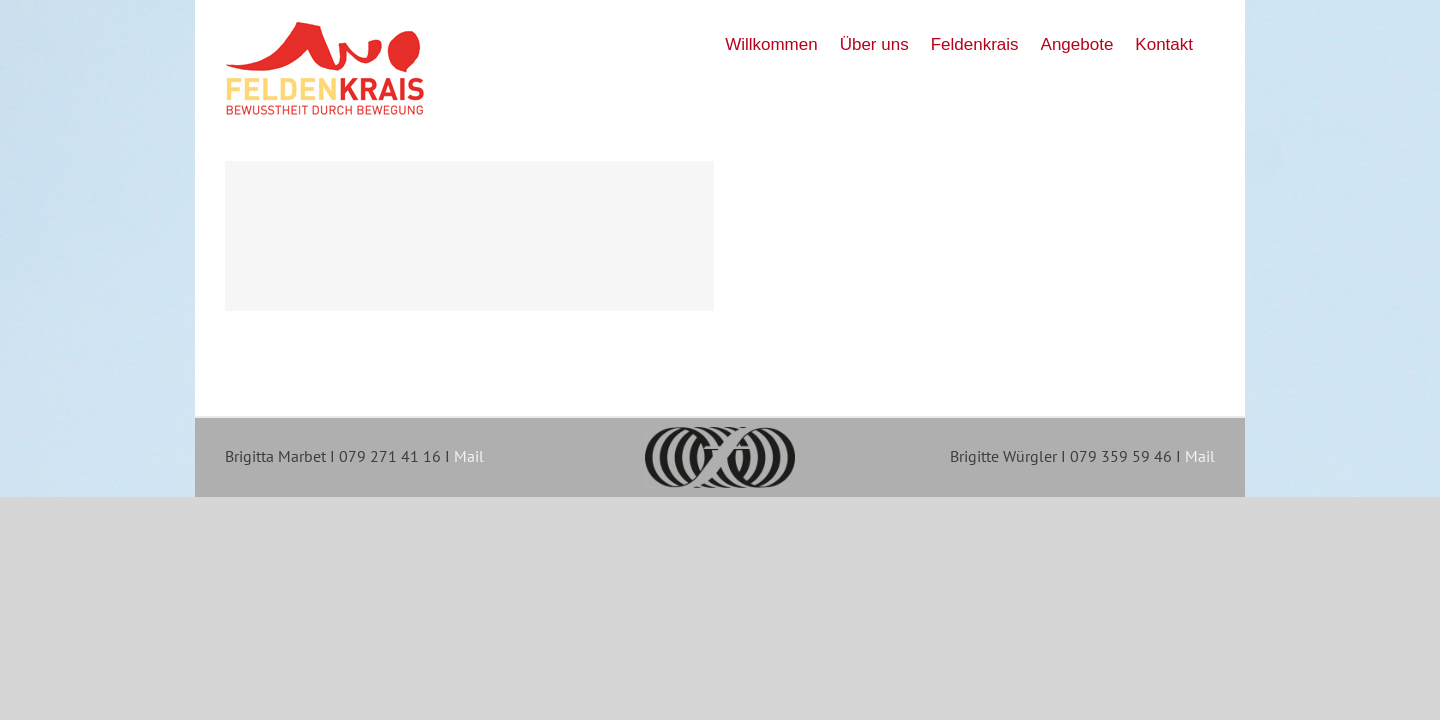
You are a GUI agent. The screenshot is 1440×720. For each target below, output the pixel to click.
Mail (469, 456)
